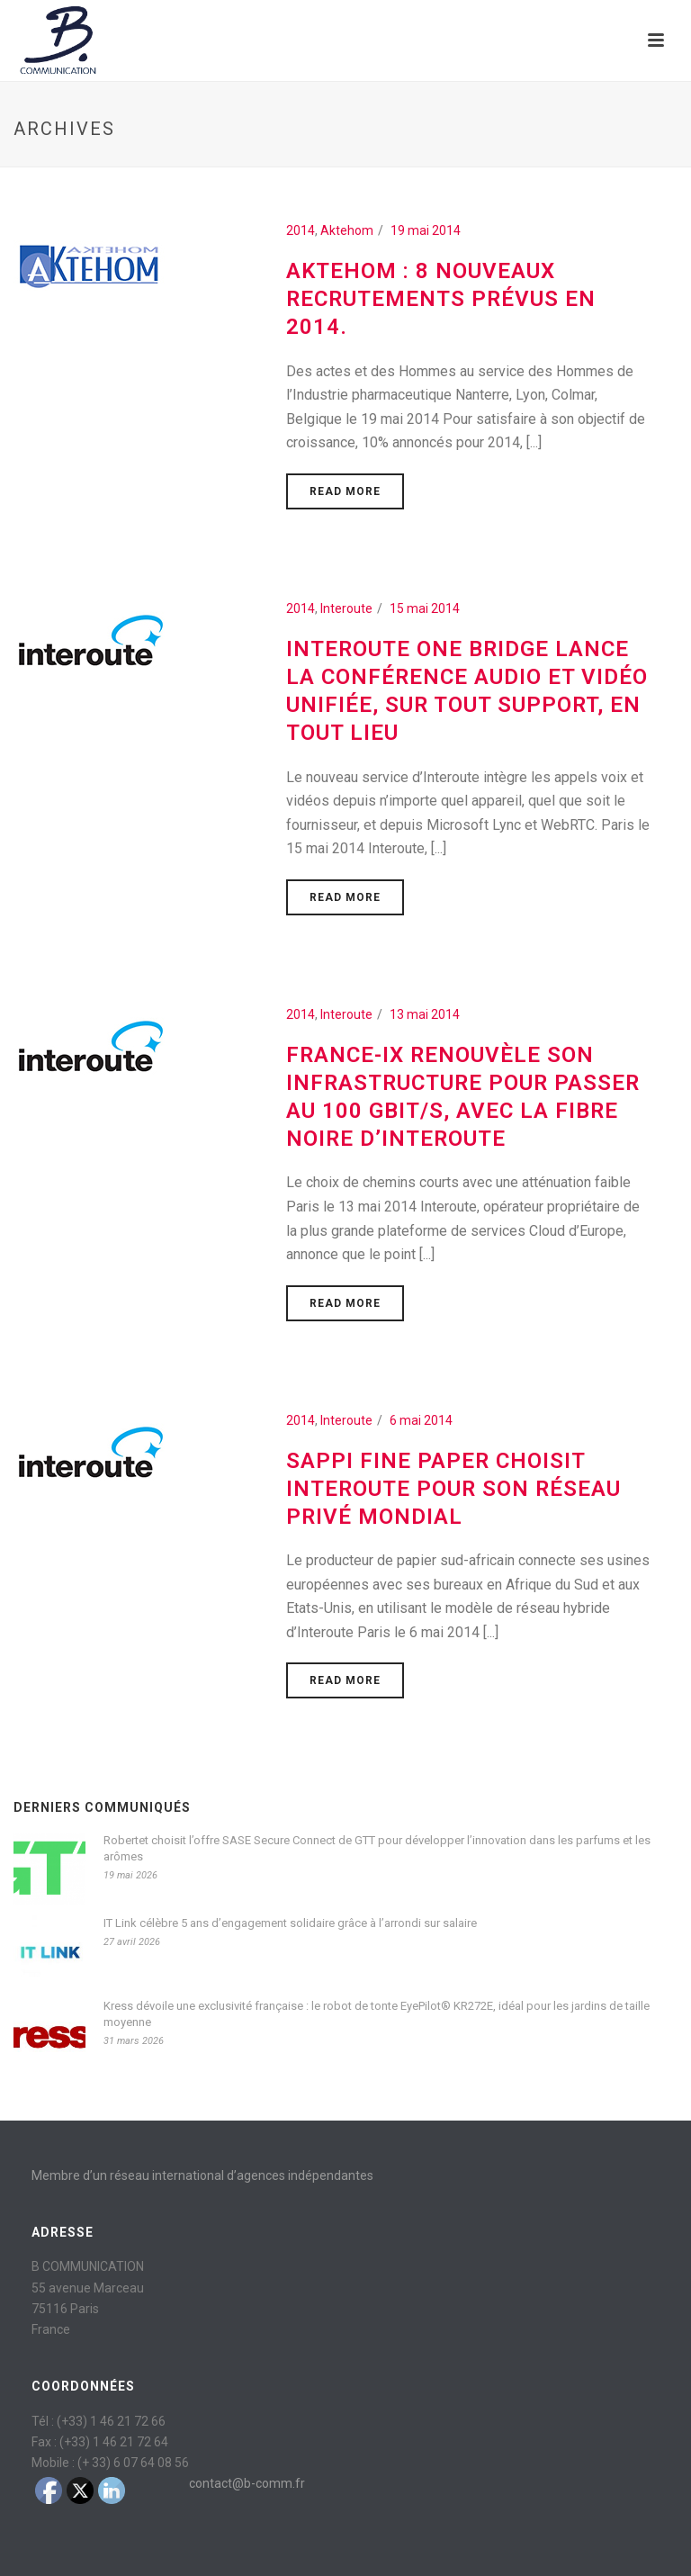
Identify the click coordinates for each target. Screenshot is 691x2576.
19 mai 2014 (425, 230)
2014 (300, 230)
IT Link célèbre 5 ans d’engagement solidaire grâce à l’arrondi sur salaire (290, 1923)
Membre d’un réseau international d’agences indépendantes (202, 2175)
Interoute (346, 608)
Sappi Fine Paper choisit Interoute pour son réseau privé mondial (453, 1488)
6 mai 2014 (421, 1420)
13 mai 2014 (425, 1014)
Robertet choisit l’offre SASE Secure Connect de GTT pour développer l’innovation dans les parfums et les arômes (377, 1848)
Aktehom (346, 230)
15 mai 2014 (425, 608)
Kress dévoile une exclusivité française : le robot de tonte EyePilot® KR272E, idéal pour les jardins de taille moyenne (376, 2014)
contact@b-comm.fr (247, 2483)
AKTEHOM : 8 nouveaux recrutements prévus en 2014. (441, 298)
